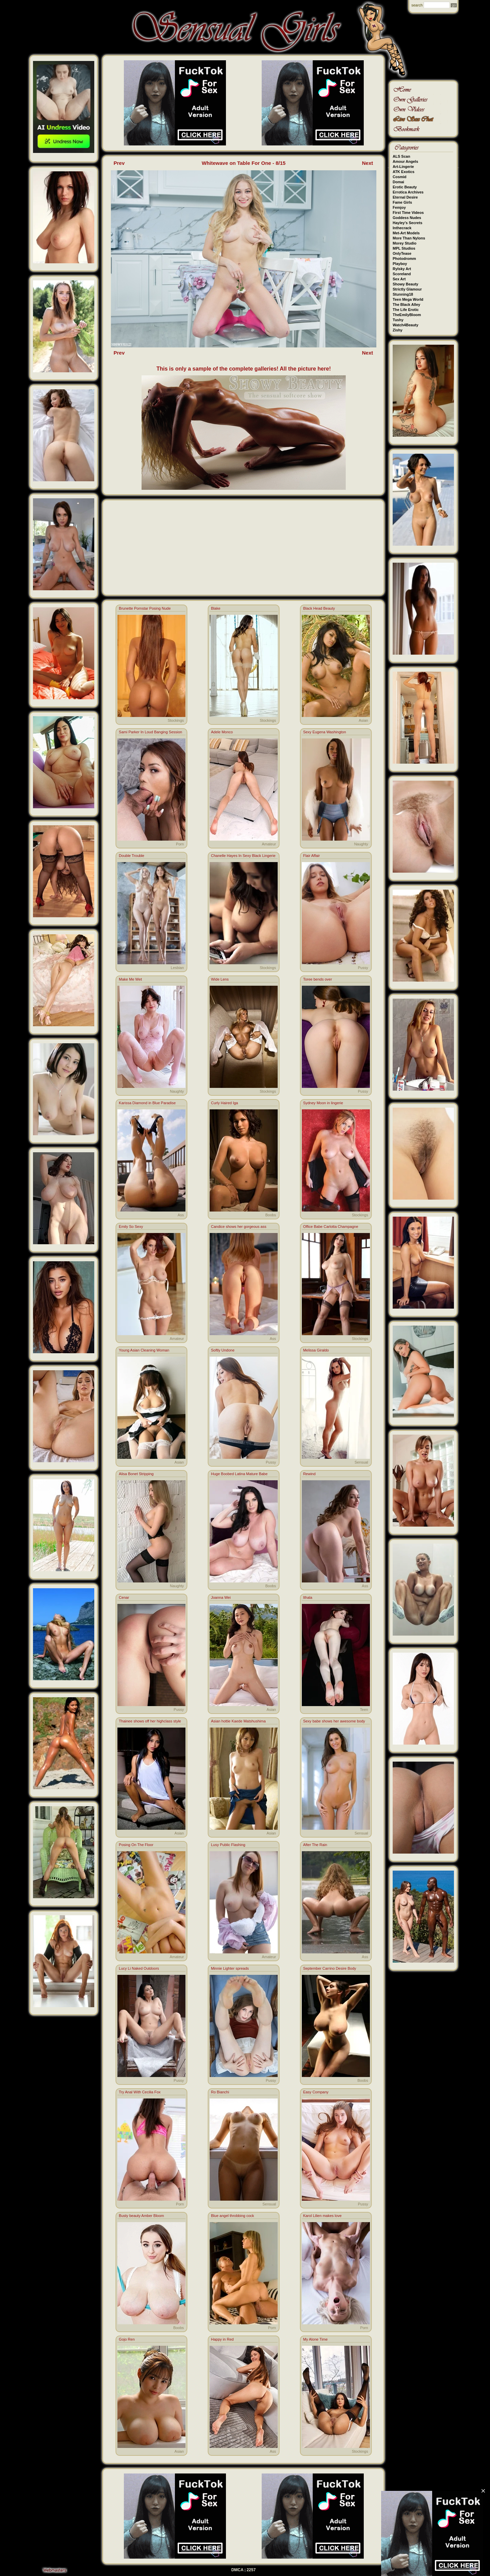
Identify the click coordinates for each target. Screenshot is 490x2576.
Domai (398, 182)
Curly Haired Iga (224, 1103)
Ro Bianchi (220, 2092)
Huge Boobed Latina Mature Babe (239, 1474)
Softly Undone (222, 1350)
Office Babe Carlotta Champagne (330, 1226)
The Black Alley (406, 304)
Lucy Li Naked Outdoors (139, 1968)
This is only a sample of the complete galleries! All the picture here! (244, 369)
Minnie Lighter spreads (230, 1968)
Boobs (270, 1215)
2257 (251, 2569)
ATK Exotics (403, 172)
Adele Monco (222, 732)
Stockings (176, 720)
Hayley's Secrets (407, 223)
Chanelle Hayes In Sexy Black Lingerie (243, 856)
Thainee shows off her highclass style (150, 1721)
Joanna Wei (221, 1597)
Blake (215, 608)
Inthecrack (402, 228)
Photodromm (404, 258)
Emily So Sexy (131, 1226)
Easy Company (316, 2092)
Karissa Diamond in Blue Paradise (147, 1103)
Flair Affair (311, 856)
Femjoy (399, 207)
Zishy (398, 330)
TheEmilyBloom (407, 315)
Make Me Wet (130, 979)
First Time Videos (408, 212)
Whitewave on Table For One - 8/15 (243, 163)
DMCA (237, 2569)
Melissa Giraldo (316, 1350)
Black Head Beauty (319, 608)
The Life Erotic (406, 310)
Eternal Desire (405, 197)
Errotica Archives (408, 192)
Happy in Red (222, 2339)
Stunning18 (403, 294)
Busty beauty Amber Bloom (141, 2216)
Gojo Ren (126, 2339)
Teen (364, 1709)
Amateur (269, 844)
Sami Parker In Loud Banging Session (150, 732)
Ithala (307, 1597)
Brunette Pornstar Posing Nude (144, 608)
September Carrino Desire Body (329, 1968)
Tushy (398, 320)
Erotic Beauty (405, 187)
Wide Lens (220, 979)
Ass (181, 1215)
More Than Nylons (409, 238)
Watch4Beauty (405, 325)
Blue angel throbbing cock (232, 2216)
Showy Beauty (405, 284)
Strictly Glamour (407, 289)
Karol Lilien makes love (322, 2216)
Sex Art (399, 279)
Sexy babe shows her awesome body (334, 1721)
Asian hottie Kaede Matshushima (238, 1721)
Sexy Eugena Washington (324, 732)
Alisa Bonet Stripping (136, 1474)
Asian (363, 720)
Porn (180, 844)
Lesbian (177, 968)
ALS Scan (401, 156)
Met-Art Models (406, 233)
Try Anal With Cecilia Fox (139, 2092)
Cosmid (399, 177)
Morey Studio (404, 243)
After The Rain (315, 1845)
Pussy (363, 968)
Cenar (124, 1597)
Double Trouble (131, 856)
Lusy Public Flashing (228, 1845)
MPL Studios (404, 248)
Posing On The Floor (136, 1845)
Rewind (309, 1474)
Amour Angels (405, 161)
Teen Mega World (408, 299)
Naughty (361, 844)
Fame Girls (402, 202)
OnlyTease (402, 253)
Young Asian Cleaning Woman (144, 1350)
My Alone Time (315, 2339)
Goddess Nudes (407, 218)
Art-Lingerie (403, 167)
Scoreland (402, 274)
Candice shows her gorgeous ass (238, 1226)
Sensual (361, 1462)
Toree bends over (317, 979)
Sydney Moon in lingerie (323, 1103)
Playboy (400, 264)
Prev (119, 163)
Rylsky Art (402, 269)
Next (367, 163)
